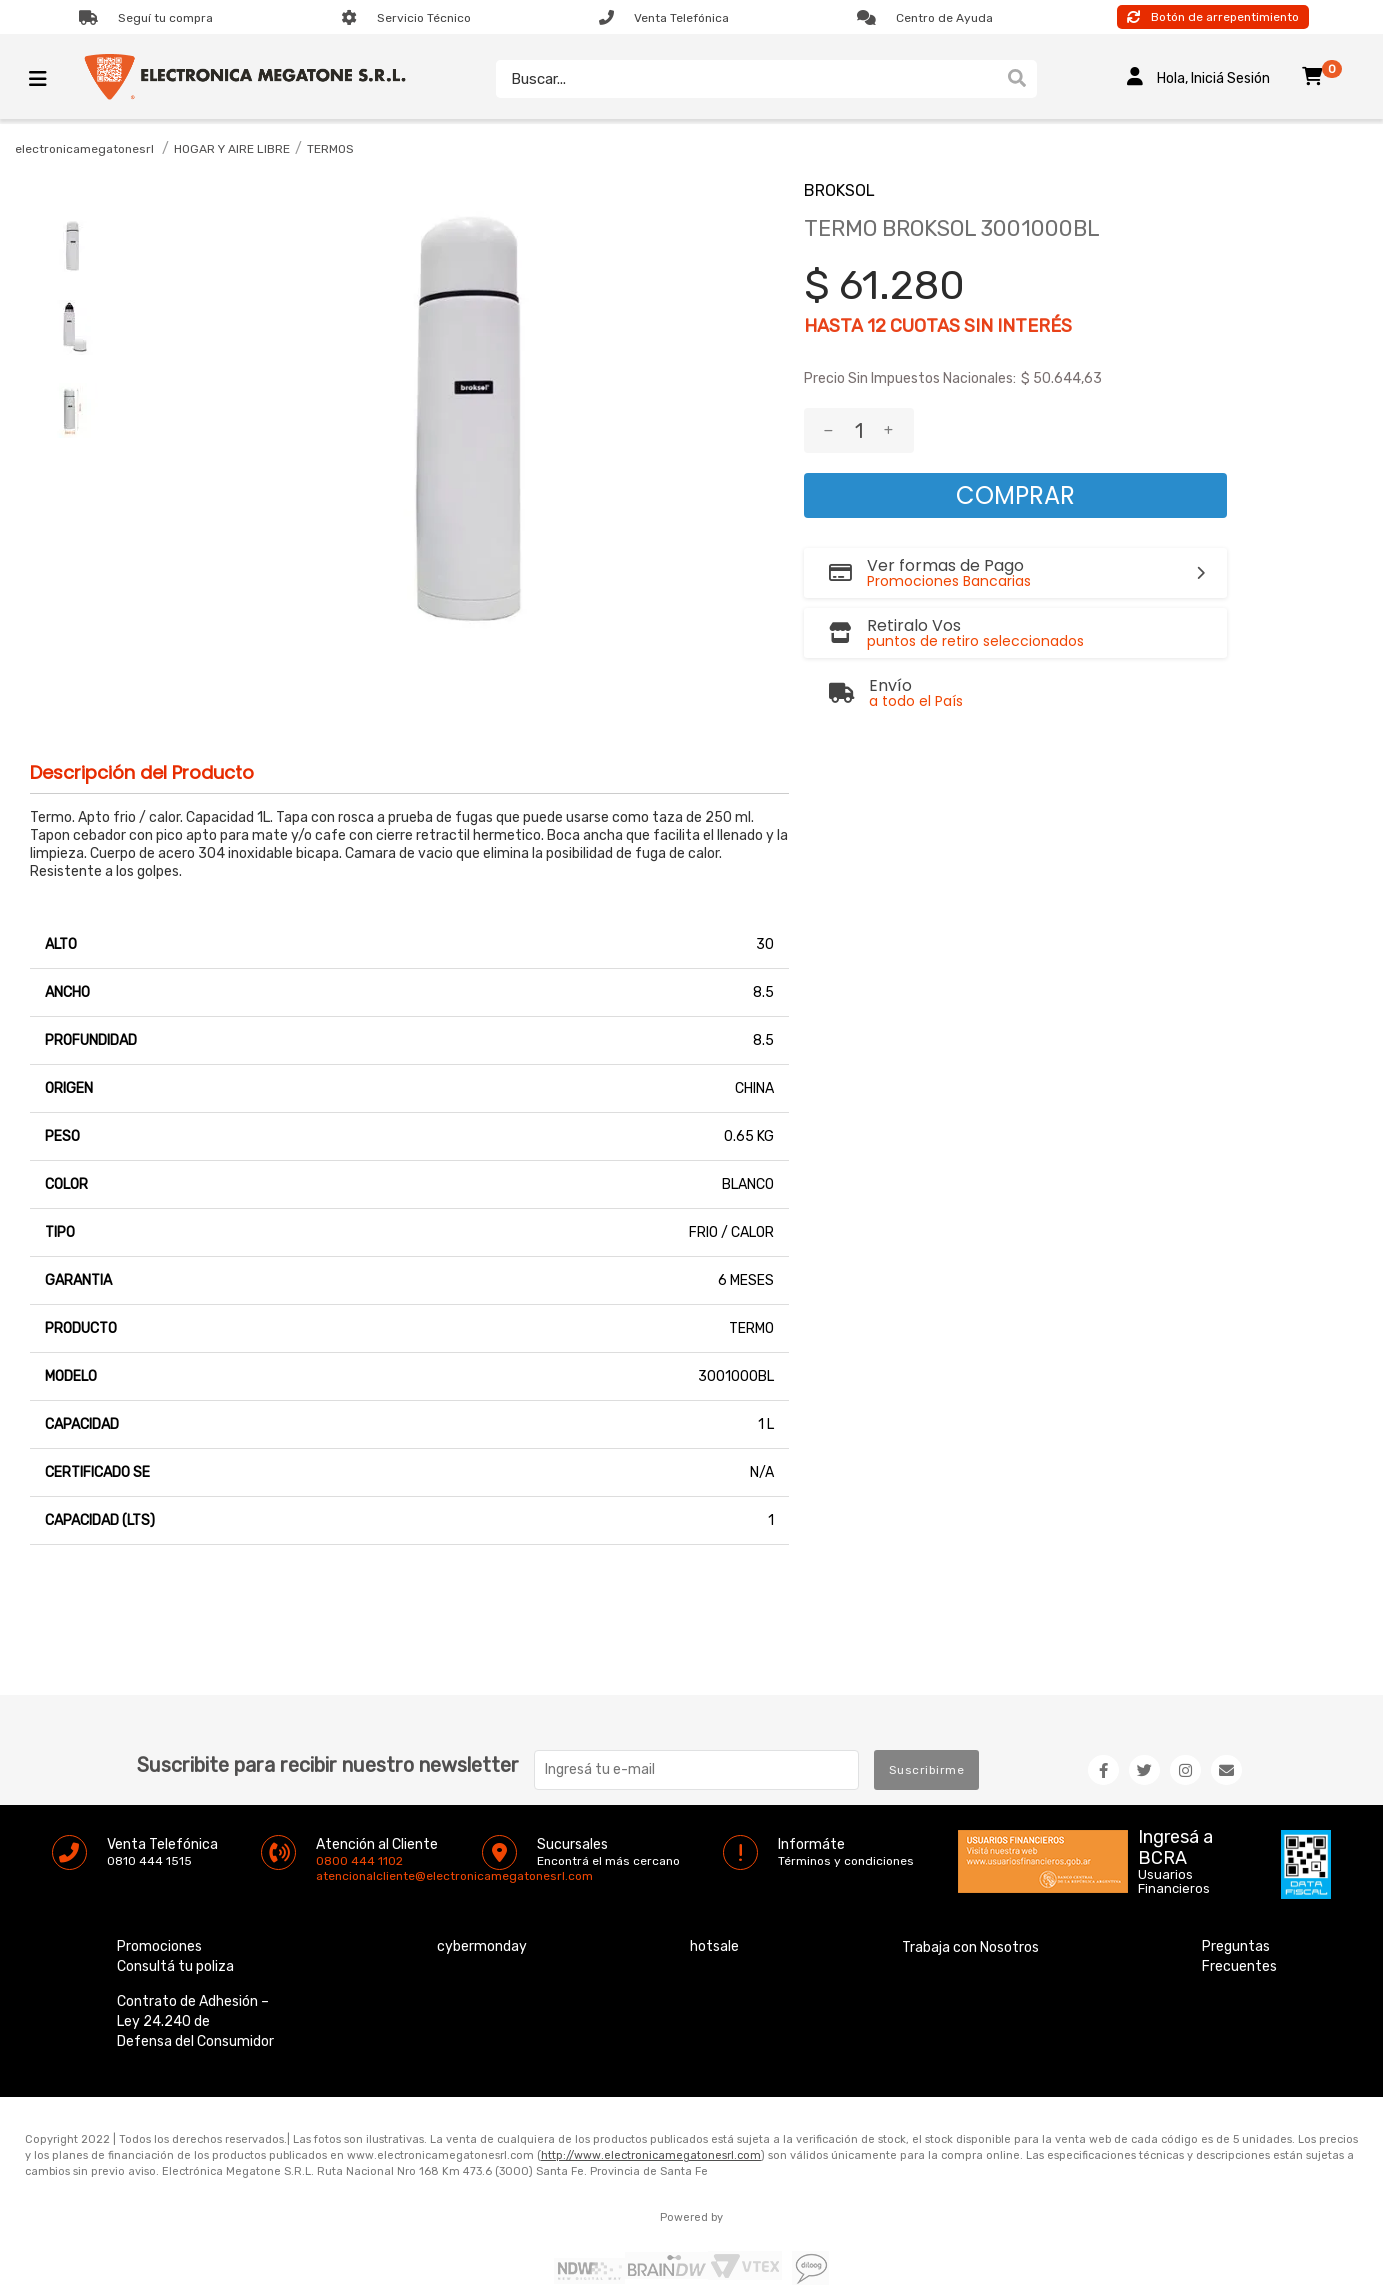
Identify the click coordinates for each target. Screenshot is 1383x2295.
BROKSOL (839, 190)
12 (876, 326)
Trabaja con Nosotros (970, 1902)
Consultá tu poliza (175, 1921)
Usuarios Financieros (1174, 1837)
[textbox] (745, 79)
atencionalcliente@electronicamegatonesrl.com (333, 1831)
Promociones (159, 1901)
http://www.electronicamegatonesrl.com (651, 2110)
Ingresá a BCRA (1175, 1799)
